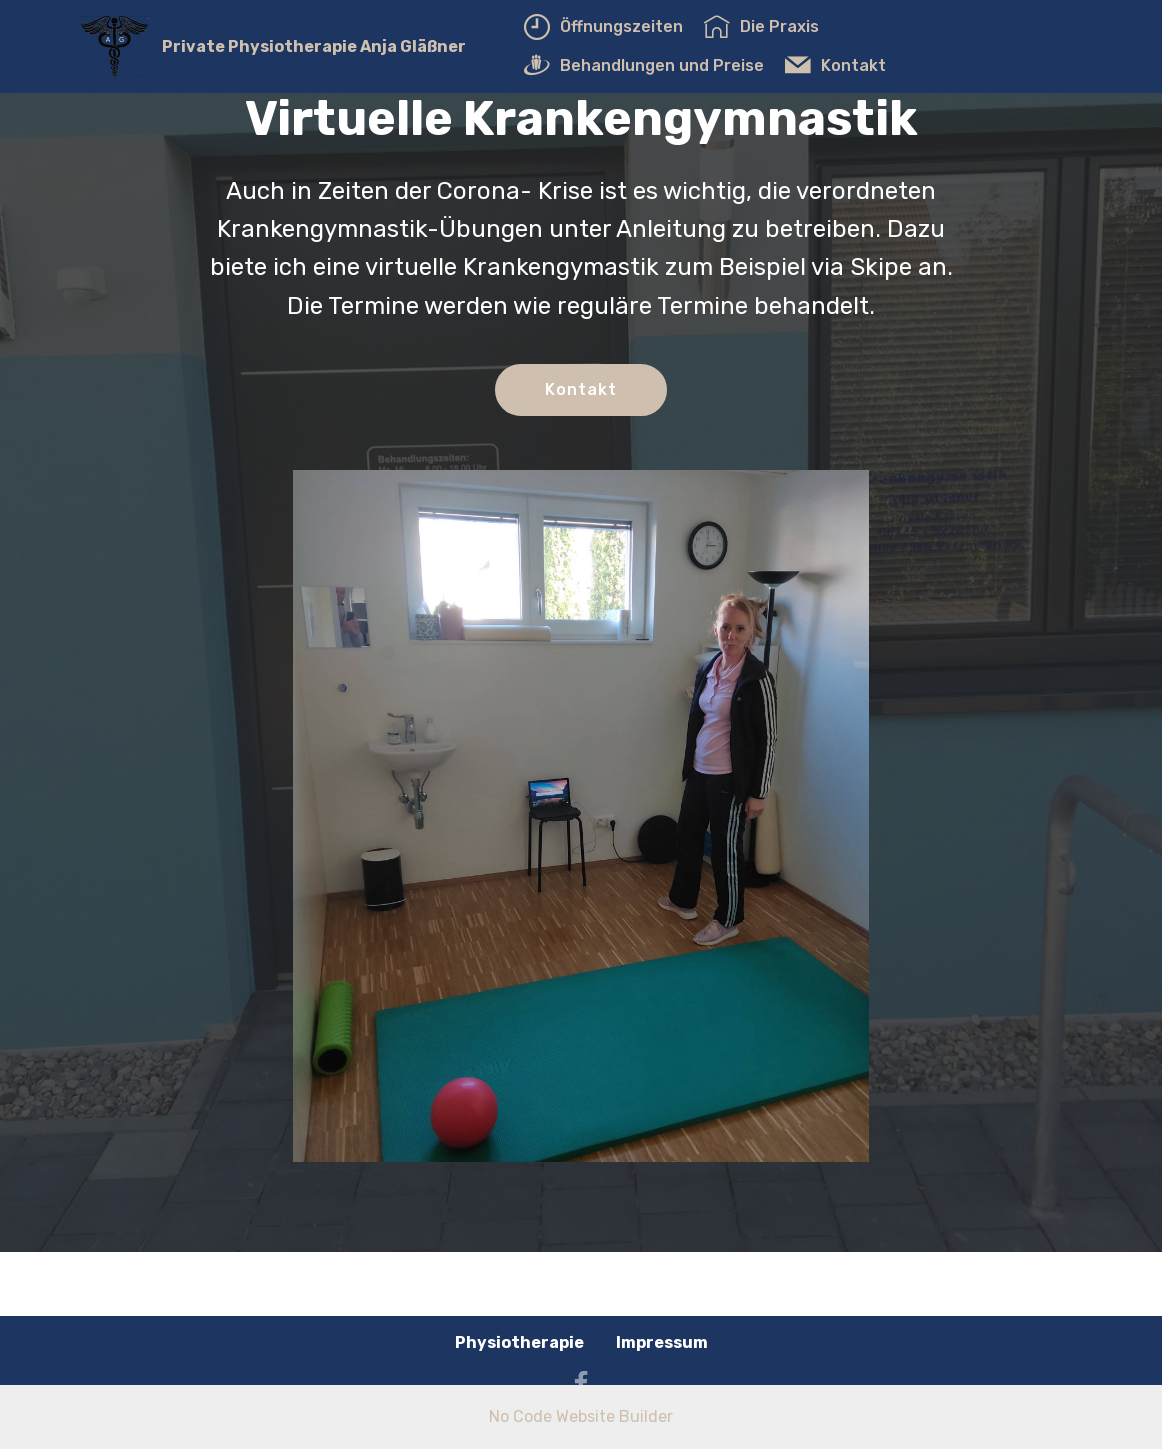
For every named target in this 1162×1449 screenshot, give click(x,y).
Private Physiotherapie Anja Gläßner (314, 46)
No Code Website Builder (581, 1416)
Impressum (662, 1342)
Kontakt (835, 65)
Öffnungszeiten (603, 26)
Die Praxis (761, 26)
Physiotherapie (519, 1342)
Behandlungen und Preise (644, 65)
